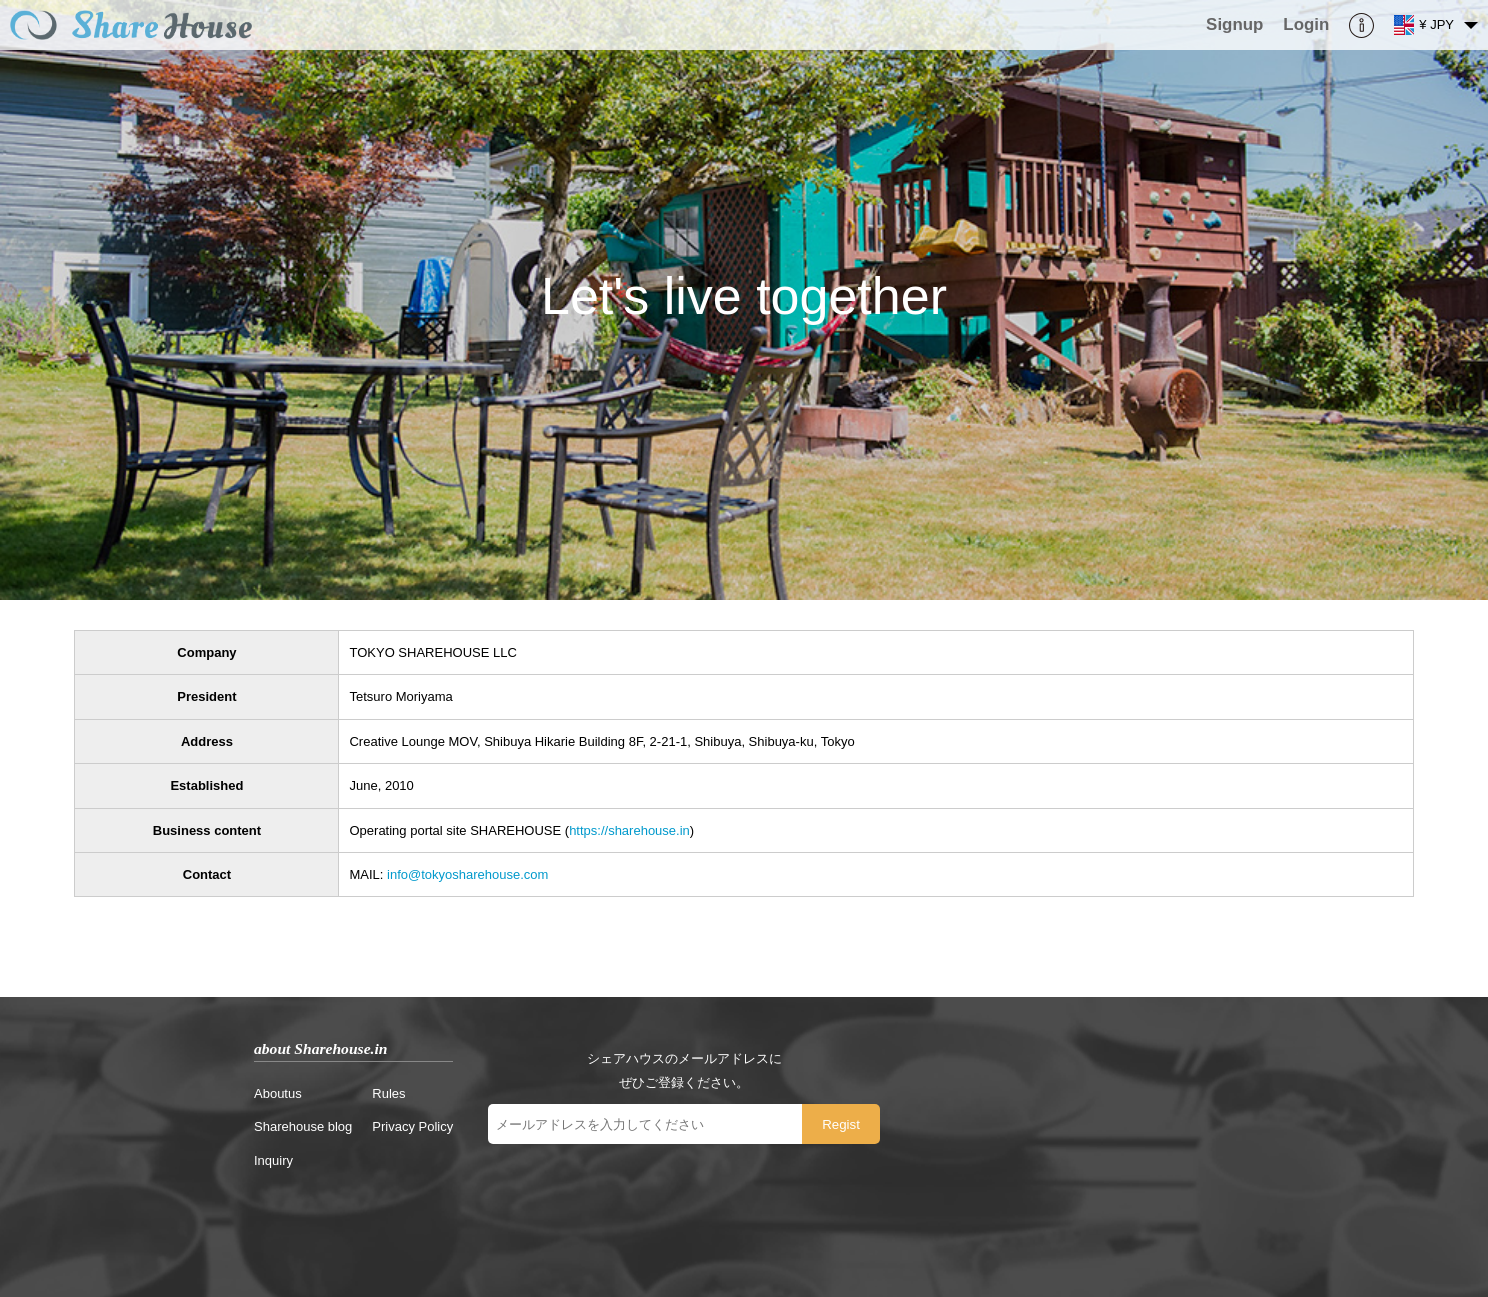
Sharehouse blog (303, 1126)
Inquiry (273, 1160)
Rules (388, 1093)
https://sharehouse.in (629, 830)
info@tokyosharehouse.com (467, 874)
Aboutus (278, 1093)
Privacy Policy (412, 1126)
